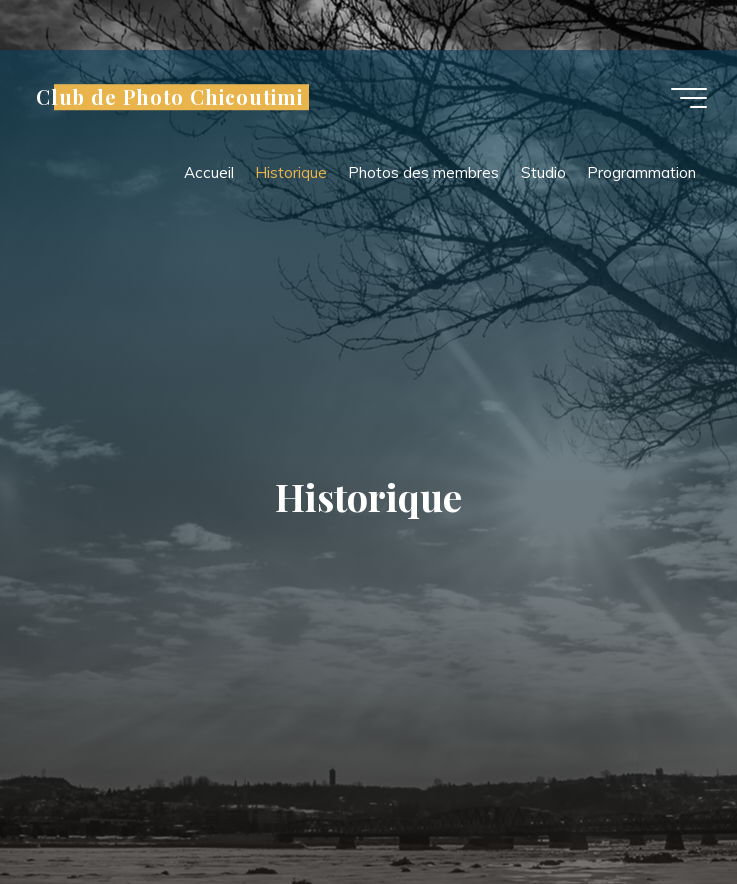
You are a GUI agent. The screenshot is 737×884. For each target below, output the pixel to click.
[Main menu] (689, 98)
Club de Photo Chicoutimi (169, 97)
